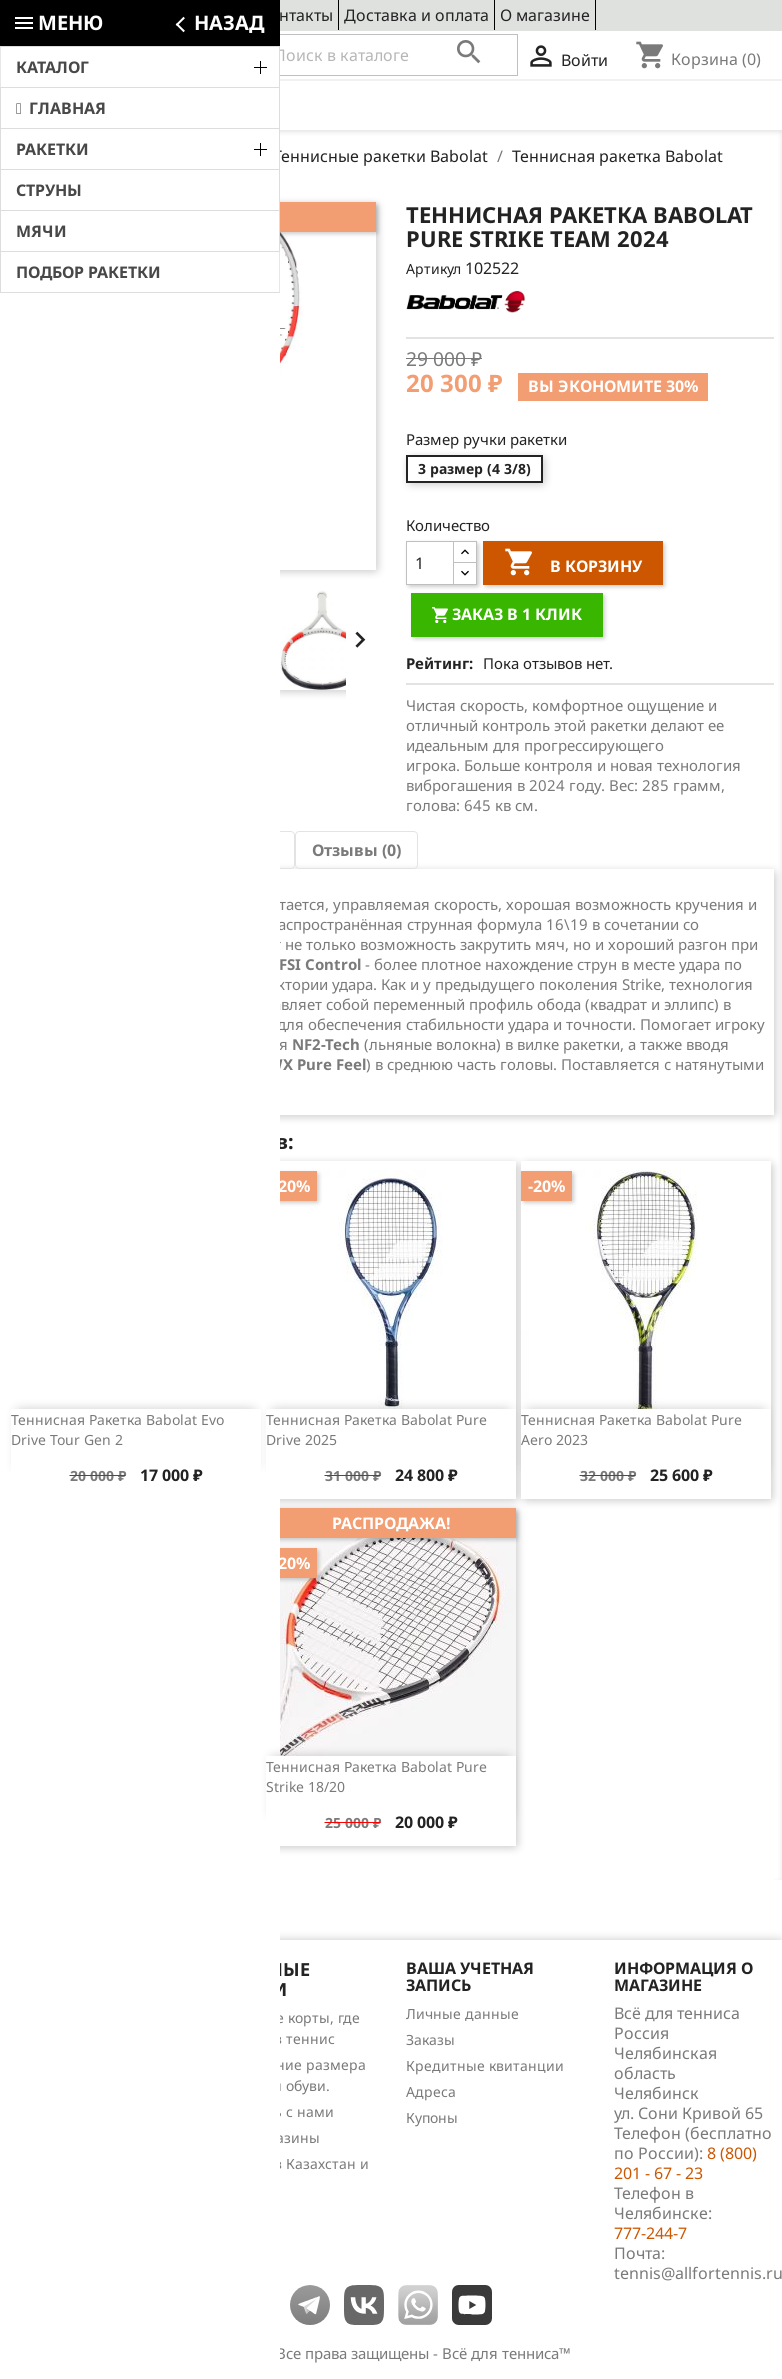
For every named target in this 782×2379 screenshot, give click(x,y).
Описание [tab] (67, 850)
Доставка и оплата (416, 15)
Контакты (296, 15)
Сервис (220, 15)
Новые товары (59, 2043)
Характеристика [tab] (210, 850)
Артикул (433, 268)
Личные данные (462, 2013)
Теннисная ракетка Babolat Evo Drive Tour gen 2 (117, 1429)
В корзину (573, 565)
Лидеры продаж (65, 2069)
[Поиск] (390, 55)
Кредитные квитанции (485, 2065)
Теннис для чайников (83, 2147)
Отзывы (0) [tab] (356, 850)
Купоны (432, 2117)
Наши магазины (263, 2137)
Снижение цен (60, 2017)
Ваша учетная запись (470, 1977)
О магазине (545, 15)
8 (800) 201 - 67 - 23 (155, 56)
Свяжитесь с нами (270, 2111)
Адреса (431, 2091)
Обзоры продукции (75, 2121)
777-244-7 (650, 2233)
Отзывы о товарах (72, 2095)
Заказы (430, 2039)
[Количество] (430, 563)
